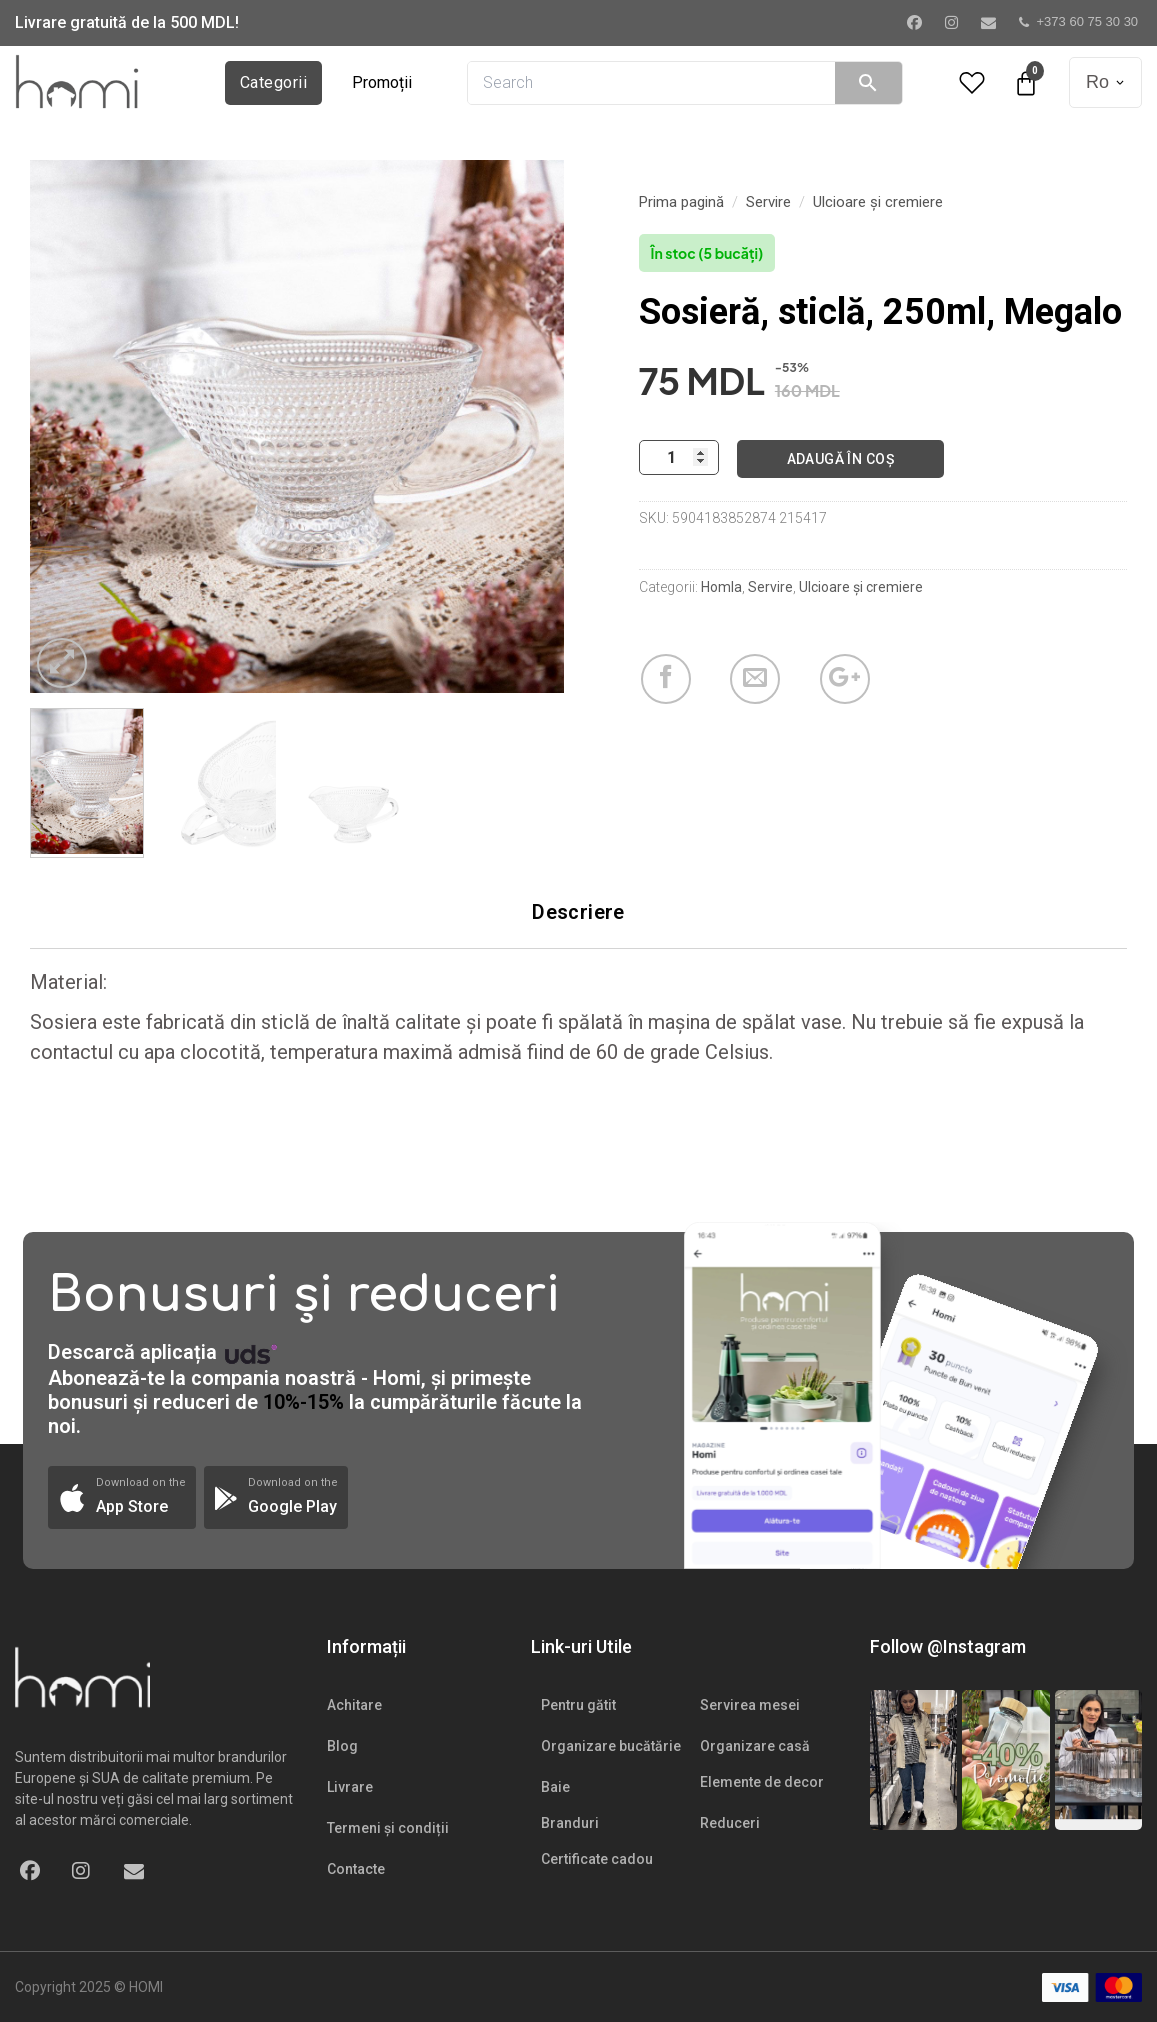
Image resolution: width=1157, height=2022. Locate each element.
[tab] (578, 912)
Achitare (354, 1705)
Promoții (382, 82)
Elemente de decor (762, 1782)
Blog (342, 1746)
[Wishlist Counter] (972, 82)
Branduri (570, 1823)
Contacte (356, 1869)
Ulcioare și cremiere (878, 202)
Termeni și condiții (388, 1828)
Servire (768, 202)
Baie (555, 1787)
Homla (721, 587)
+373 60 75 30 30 (1079, 21)
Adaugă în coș (840, 459)
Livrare (350, 1787)
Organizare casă (755, 1746)
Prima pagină (681, 202)
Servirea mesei (750, 1705)
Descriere (578, 912)
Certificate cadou (597, 1859)
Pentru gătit (578, 1705)
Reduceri (730, 1823)
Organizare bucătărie (611, 1746)
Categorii (273, 82)
